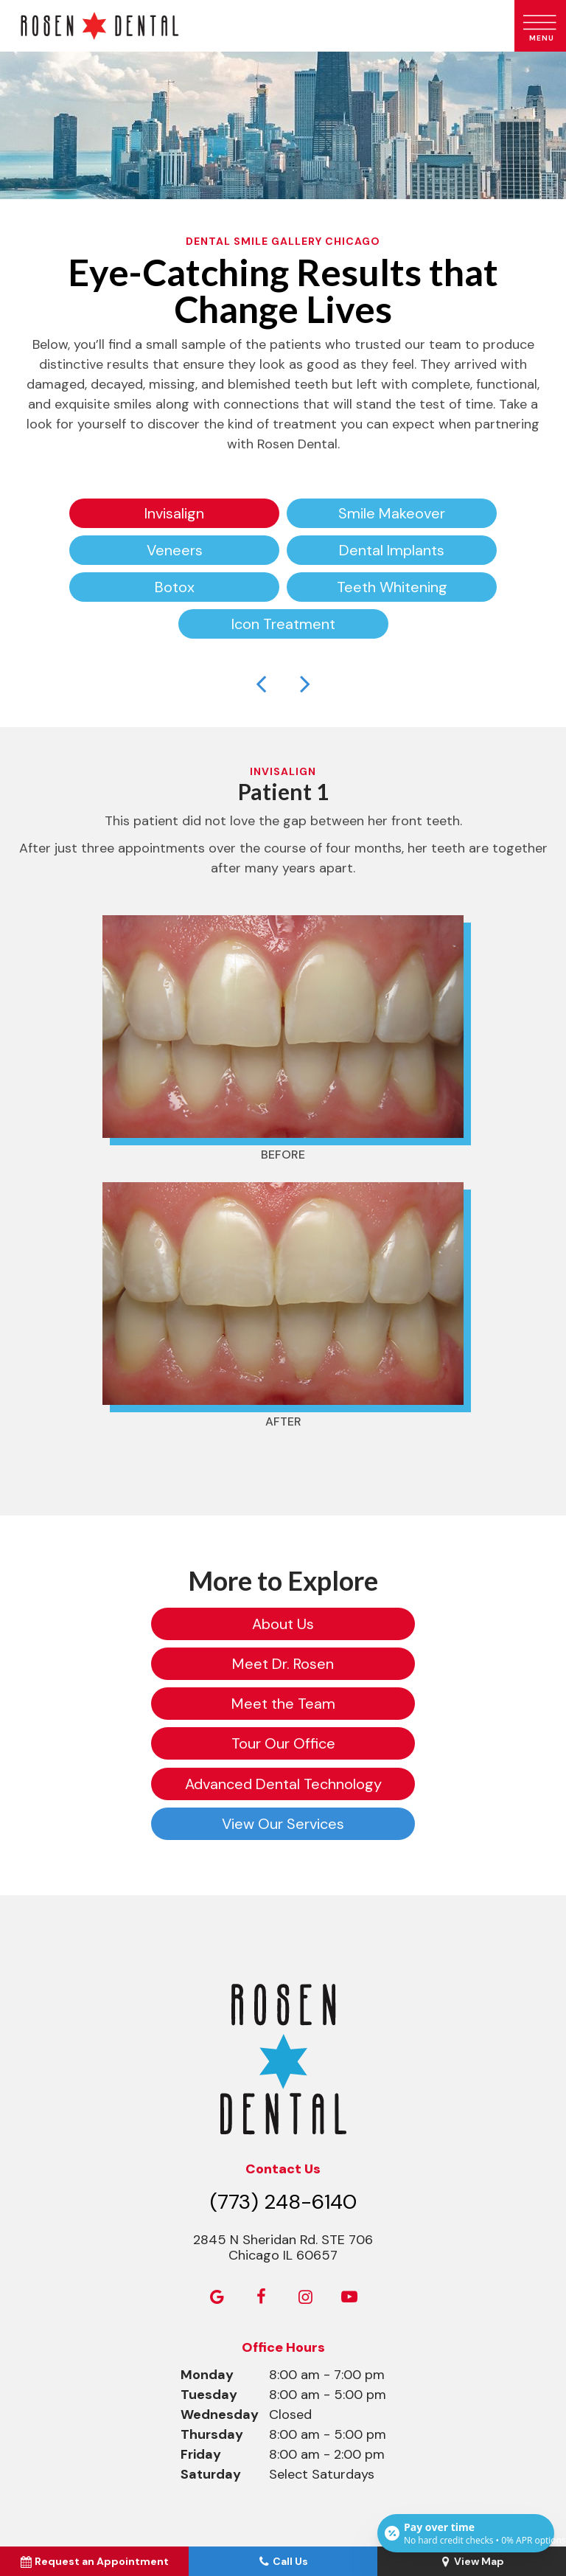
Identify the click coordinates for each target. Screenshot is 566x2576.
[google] (216, 2177)
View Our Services (415, 1703)
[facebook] (261, 2177)
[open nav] (540, 26)
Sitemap (234, 2484)
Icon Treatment (283, 623)
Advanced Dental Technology (150, 1703)
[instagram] (305, 2177)
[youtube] (349, 2177)
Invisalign (174, 513)
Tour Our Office (416, 1663)
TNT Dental (348, 2495)
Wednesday (220, 2294)
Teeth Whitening (392, 587)
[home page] (254, 25)
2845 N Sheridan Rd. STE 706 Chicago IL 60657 (283, 2128)
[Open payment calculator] (465, 2533)
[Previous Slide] (261, 683)
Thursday (212, 2314)
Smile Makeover (391, 513)
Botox (175, 587)
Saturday (211, 2354)
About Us (150, 1624)
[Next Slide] (305, 683)
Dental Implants (391, 550)
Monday (207, 2254)
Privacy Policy (301, 2484)
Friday (201, 2334)
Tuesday (209, 2274)
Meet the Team (151, 1663)
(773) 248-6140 (283, 2081)
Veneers (175, 550)
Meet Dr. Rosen (416, 1624)
